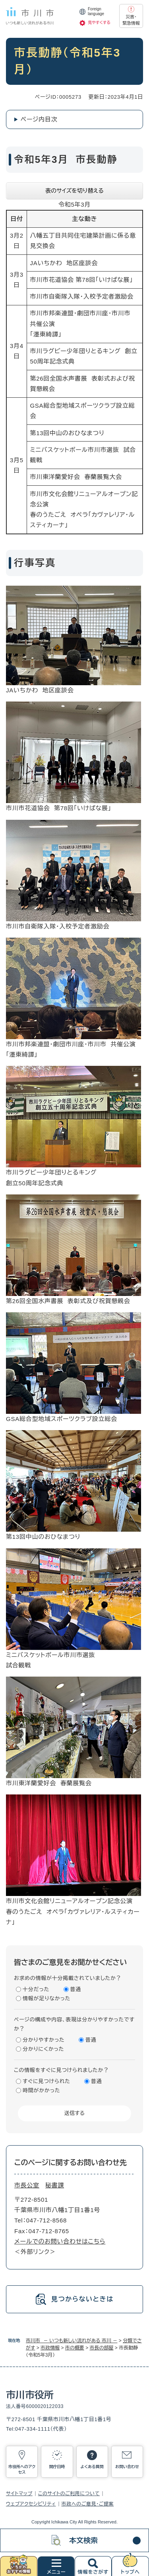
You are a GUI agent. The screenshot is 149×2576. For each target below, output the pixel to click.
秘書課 (54, 2185)
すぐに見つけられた (46, 2081)
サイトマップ (19, 2493)
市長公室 (26, 2185)
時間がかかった (41, 2090)
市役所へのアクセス (21, 2469)
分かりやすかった (44, 2040)
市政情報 (50, 2348)
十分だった (36, 1989)
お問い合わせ (127, 2467)
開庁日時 (57, 2467)
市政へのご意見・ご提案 (88, 2504)
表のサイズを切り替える (74, 191)
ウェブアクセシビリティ (31, 2504)
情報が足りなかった (46, 1998)
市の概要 (74, 2348)
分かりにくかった (43, 2049)
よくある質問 (91, 2467)
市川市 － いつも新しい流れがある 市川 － (71, 2340)
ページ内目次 (39, 119)
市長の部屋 (101, 2348)
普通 (75, 1989)
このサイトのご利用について (69, 2493)
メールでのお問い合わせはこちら (59, 2241)
